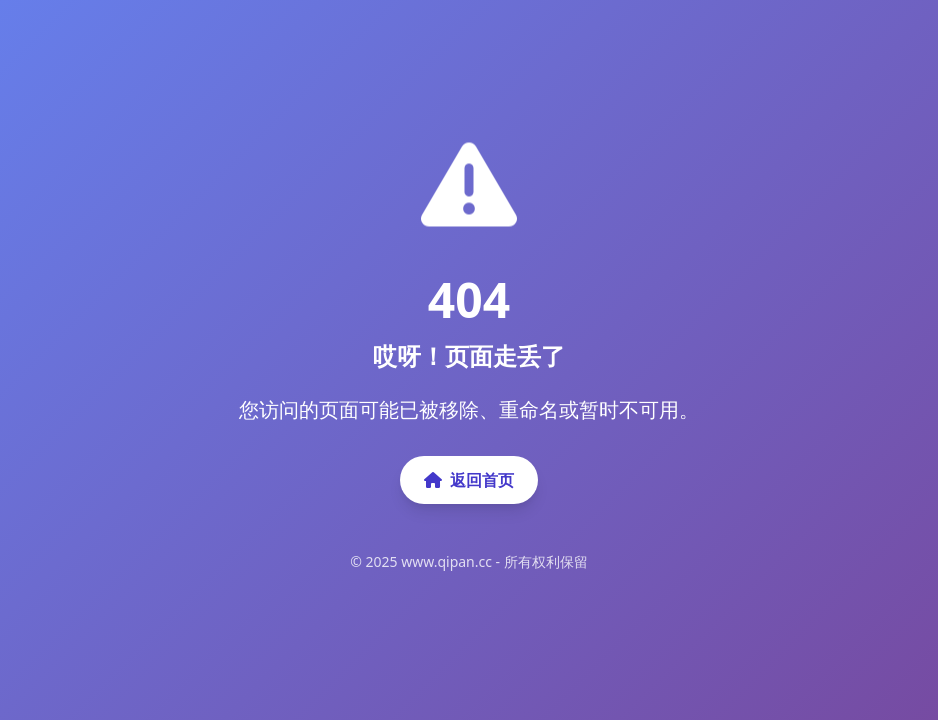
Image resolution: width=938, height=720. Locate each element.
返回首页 (469, 480)
